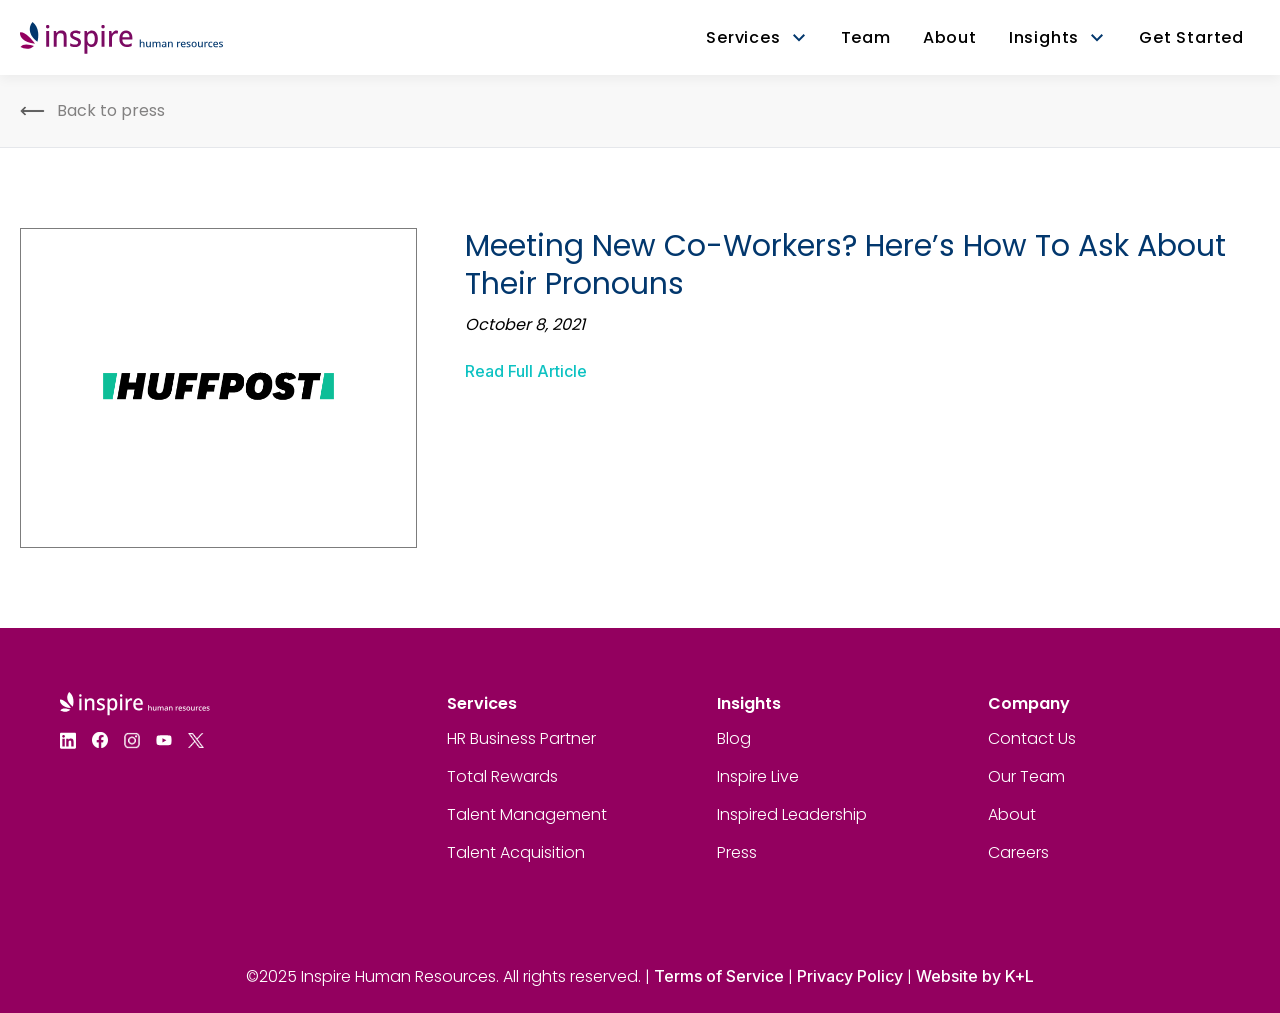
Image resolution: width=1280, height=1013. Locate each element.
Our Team (1026, 776)
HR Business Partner (521, 738)
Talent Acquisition (516, 852)
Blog (734, 738)
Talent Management (527, 814)
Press (737, 852)
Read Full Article (526, 371)
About (1012, 814)
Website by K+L (975, 976)
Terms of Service (719, 976)
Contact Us (1032, 738)
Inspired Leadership (792, 814)
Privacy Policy (850, 976)
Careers (1018, 852)
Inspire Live (758, 776)
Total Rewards (502, 776)
